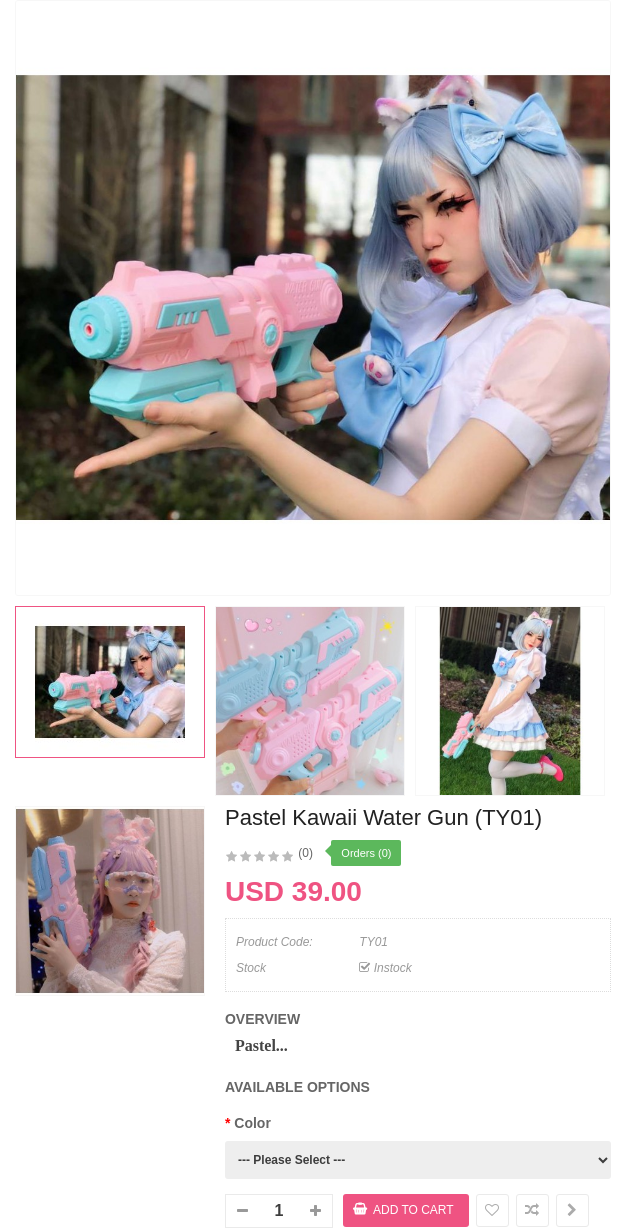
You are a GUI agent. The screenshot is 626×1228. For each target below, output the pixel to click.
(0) (305, 853)
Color (252, 1123)
